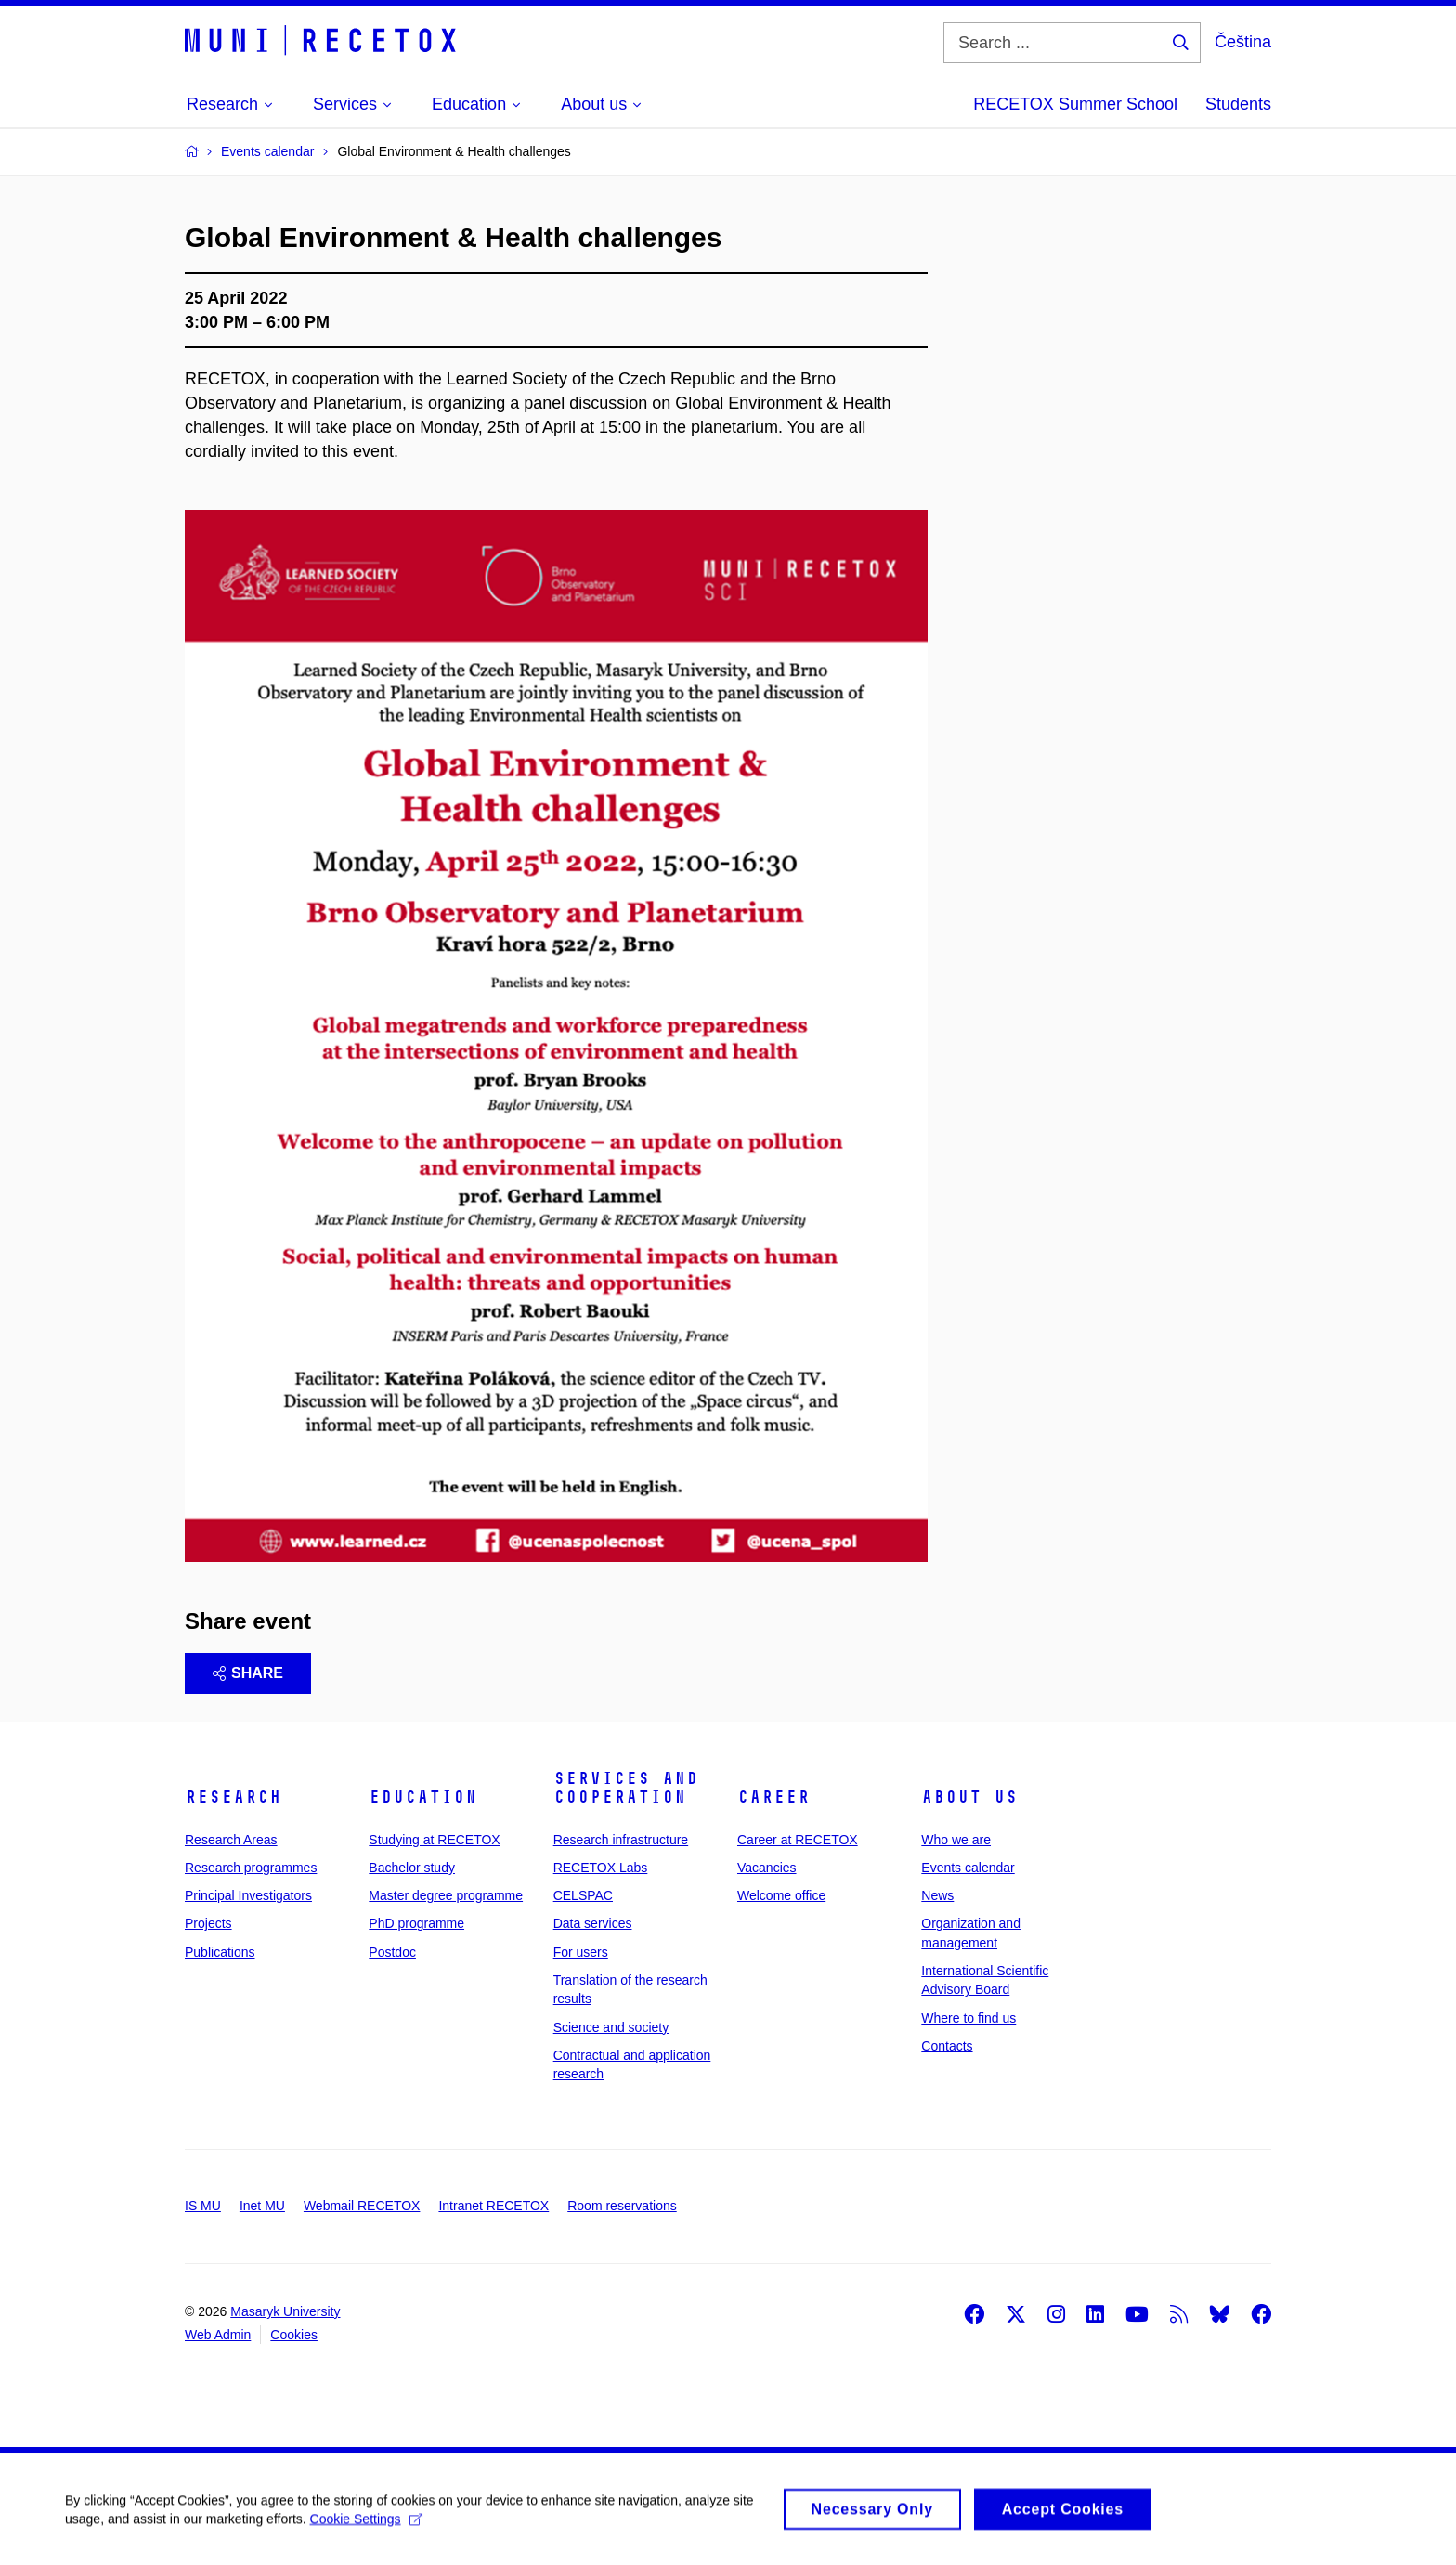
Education (423, 1797)
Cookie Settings (366, 2526)
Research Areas (231, 1839)
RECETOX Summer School (1075, 104)
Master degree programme (446, 1895)
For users (580, 1952)
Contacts (946, 2045)
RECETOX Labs (600, 1867)
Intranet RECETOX (493, 2205)
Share (248, 1673)
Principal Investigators (248, 1895)
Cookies (294, 2334)
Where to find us (968, 2018)
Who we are (956, 1839)
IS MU (203, 2205)
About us (969, 1797)
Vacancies (767, 1867)
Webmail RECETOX (362, 2205)
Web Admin (218, 2334)
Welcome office (781, 1895)
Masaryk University (285, 2311)
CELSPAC (583, 1895)
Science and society (611, 2027)
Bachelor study (412, 1867)
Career (773, 1797)
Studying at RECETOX (434, 1839)
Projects (208, 1923)
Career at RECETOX (797, 1839)
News (937, 1895)
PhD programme (416, 1923)
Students (1238, 104)
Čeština (1243, 42)
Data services (592, 1923)
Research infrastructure (621, 1839)
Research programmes (251, 1867)
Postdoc (392, 1952)
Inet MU (262, 2205)
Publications (220, 1952)
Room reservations (622, 2205)
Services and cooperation (625, 1787)
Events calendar (967, 1867)
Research (233, 1797)
